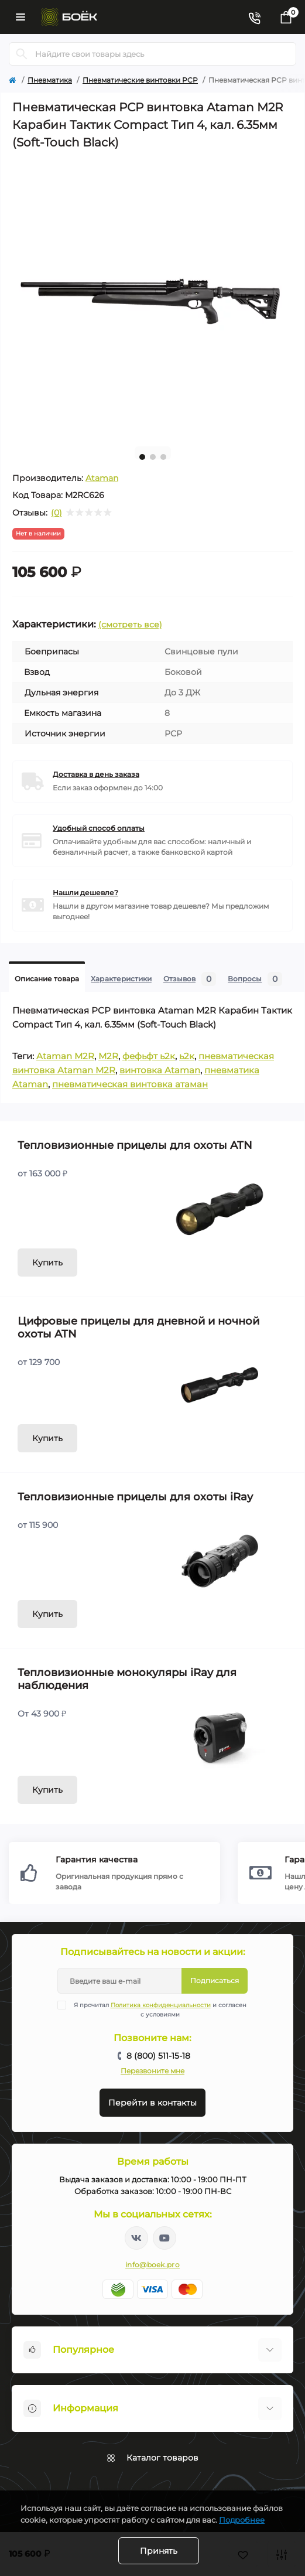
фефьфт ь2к (148, 1056)
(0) (56, 513)
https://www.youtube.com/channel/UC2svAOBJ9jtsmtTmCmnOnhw (164, 2238)
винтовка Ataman (159, 1070)
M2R (108, 1056)
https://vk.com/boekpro (136, 2238)
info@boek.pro (152, 2264)
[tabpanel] (152, 297)
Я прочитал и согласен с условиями (159, 2009)
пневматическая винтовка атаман (130, 1084)
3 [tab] (163, 457)
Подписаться (214, 1980)
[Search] (22, 54)
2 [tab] (153, 457)
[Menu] (20, 17)
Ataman (101, 478)
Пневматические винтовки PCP (140, 80)
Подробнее (242, 2519)
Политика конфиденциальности (161, 2005)
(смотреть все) (130, 624)
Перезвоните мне (152, 2070)
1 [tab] (142, 457)
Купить (47, 1262)
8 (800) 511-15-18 (158, 2055)
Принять (158, 2551)
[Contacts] (254, 17)
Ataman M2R (65, 1056)
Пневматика (50, 80)
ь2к (186, 1056)
